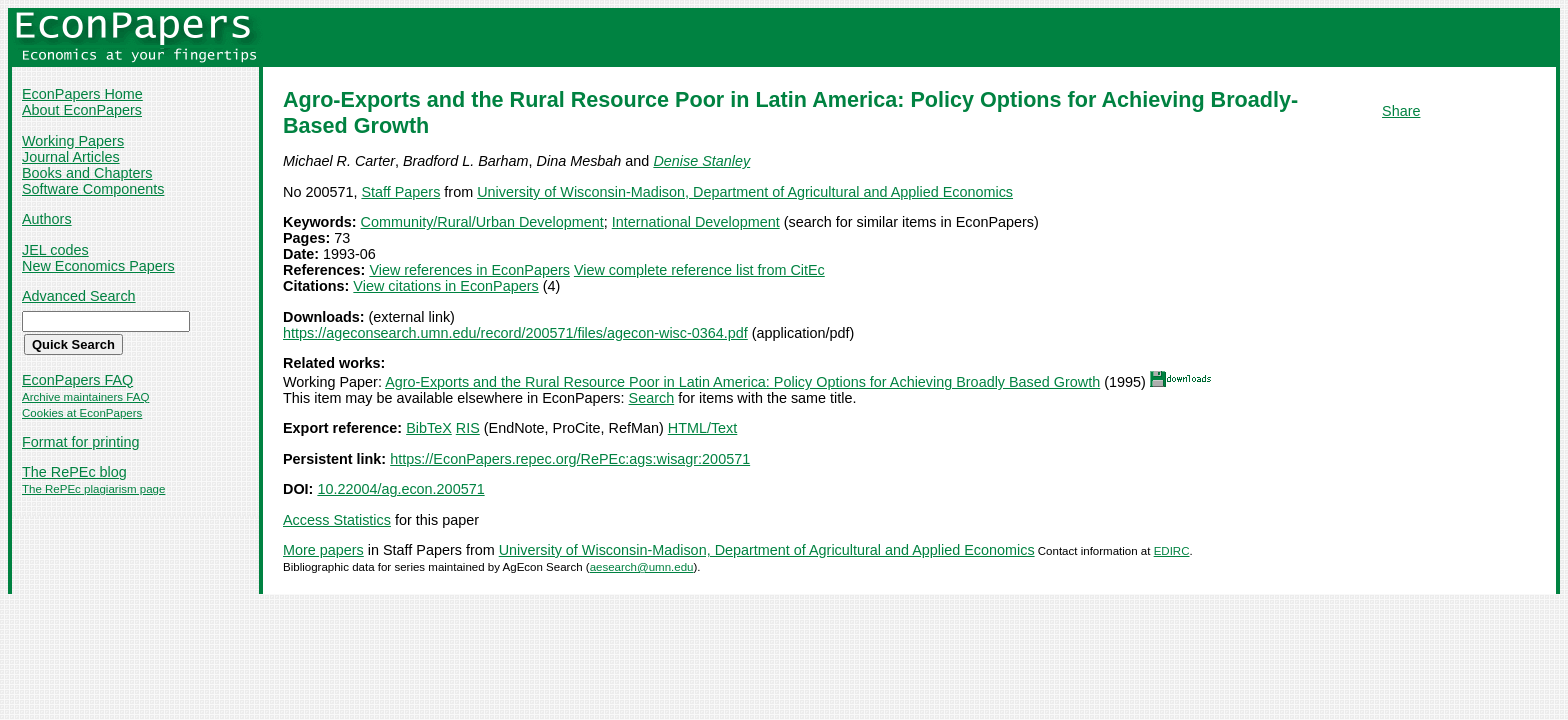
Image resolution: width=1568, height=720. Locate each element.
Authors (47, 219)
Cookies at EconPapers (82, 413)
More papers (323, 550)
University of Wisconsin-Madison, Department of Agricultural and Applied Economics (745, 192)
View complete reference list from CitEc (699, 270)
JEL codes (55, 250)
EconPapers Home (82, 94)
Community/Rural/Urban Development (482, 222)
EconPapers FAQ (77, 380)
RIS (468, 428)
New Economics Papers (98, 266)
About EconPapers (82, 110)
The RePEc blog (74, 472)
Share (1401, 111)
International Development (696, 222)
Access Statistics (337, 520)
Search (652, 398)
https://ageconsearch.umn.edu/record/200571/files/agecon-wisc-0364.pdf (515, 333)
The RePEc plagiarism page (93, 489)
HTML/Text (703, 428)
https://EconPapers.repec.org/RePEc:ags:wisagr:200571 (570, 459)
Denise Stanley (701, 161)
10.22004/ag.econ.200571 (400, 489)
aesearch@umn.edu (642, 567)
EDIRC (1172, 551)
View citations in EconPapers (445, 286)
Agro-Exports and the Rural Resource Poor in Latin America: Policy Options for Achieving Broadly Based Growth (742, 382)
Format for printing (81, 442)
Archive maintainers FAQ (85, 397)
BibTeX (429, 428)
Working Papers (73, 141)
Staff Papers (400, 192)
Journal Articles (71, 157)
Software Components (93, 189)
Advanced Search (79, 296)
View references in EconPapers (469, 270)
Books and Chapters (87, 173)
